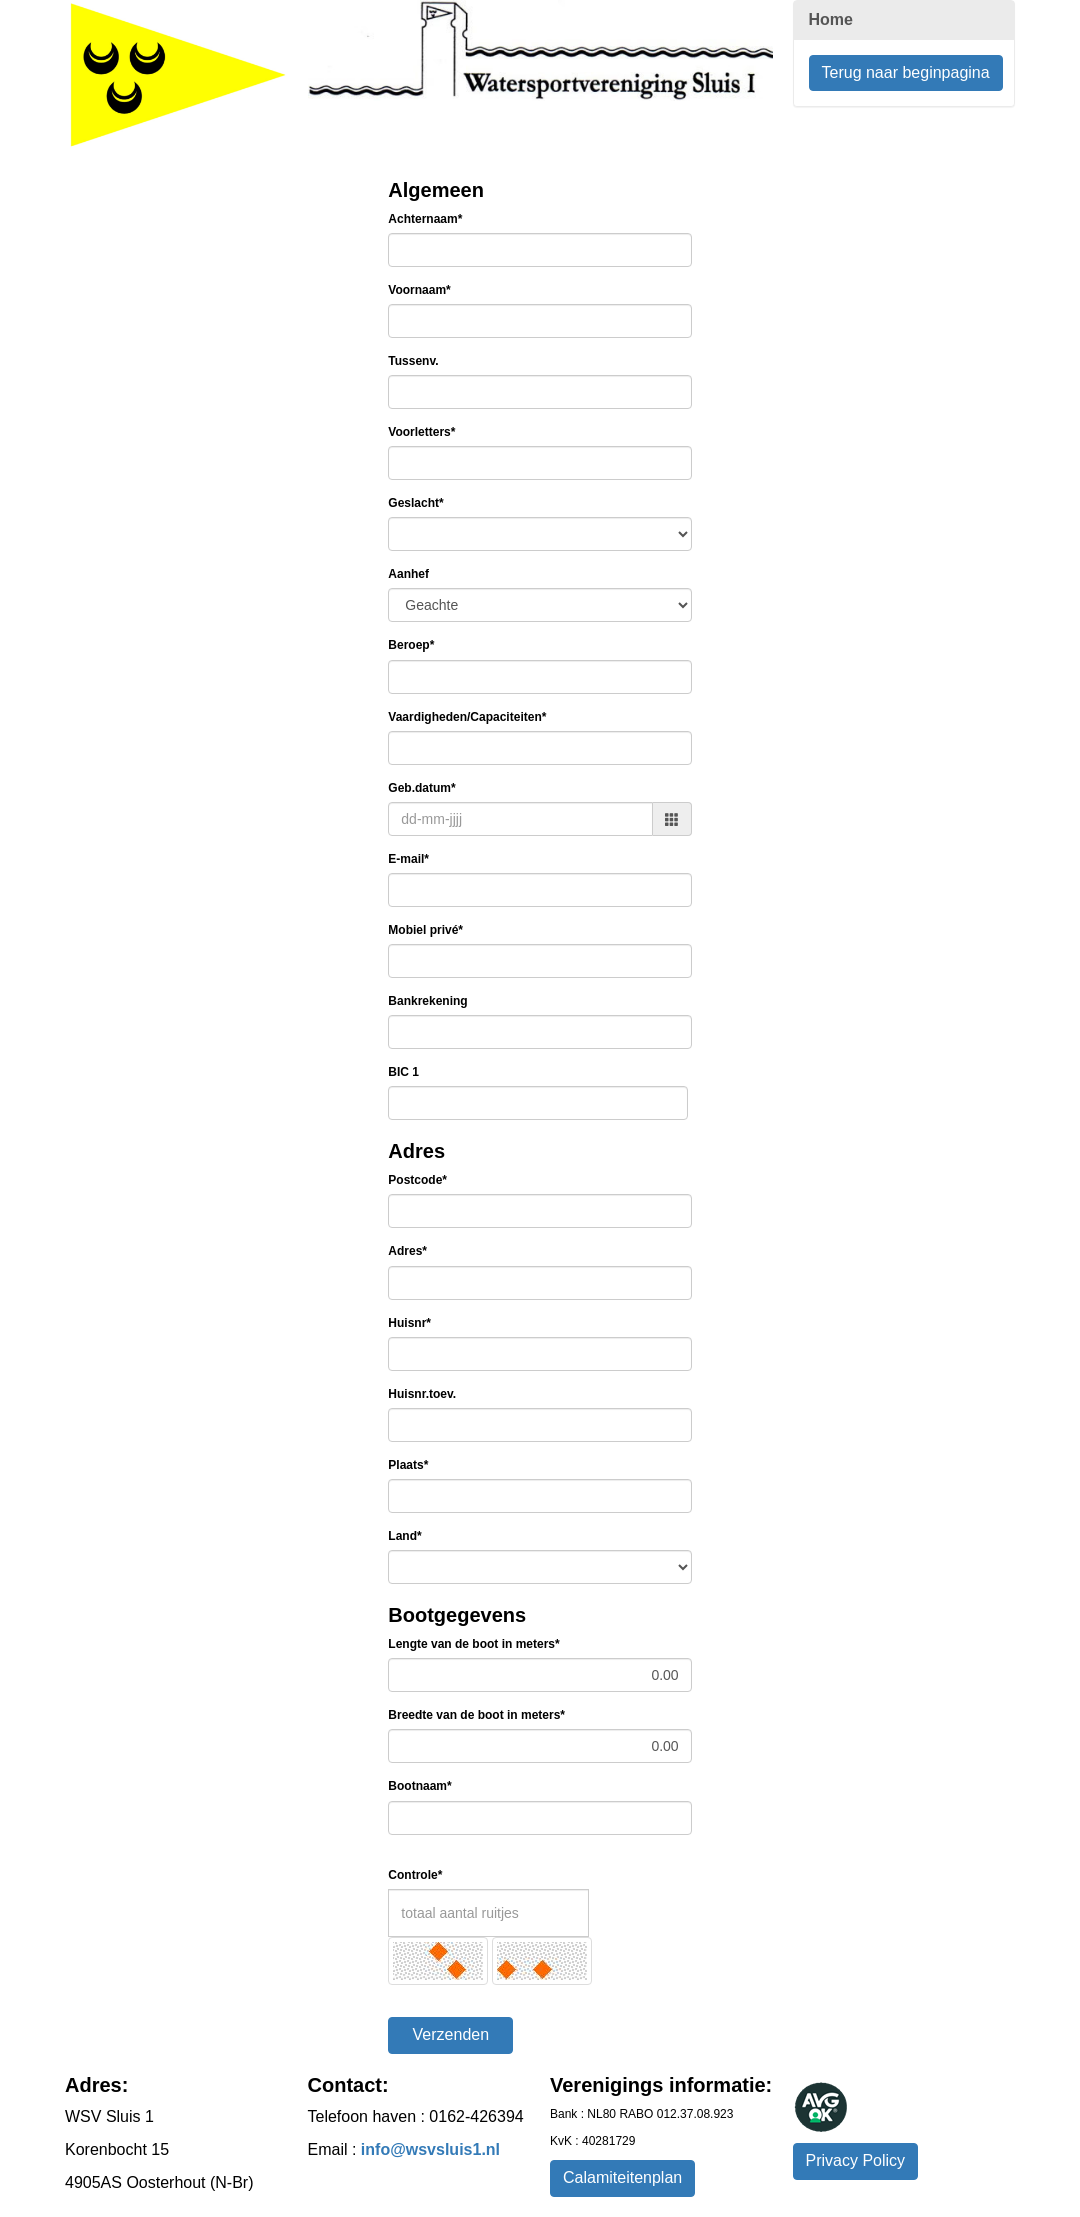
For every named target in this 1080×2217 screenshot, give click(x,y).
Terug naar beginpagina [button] (906, 72)
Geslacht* (415, 503)
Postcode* (417, 1180)
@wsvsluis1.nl (430, 2149)
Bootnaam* (419, 1786)
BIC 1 (403, 1072)
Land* (404, 1536)
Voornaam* (419, 290)
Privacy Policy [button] (856, 2160)
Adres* (407, 1251)
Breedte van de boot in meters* (476, 1715)
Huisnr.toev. (422, 1394)
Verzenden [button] (451, 2034)
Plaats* (408, 1465)
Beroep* (411, 645)
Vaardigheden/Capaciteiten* (467, 717)
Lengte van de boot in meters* (473, 1644)
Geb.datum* (421, 788)
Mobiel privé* (425, 930)
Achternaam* (425, 219)
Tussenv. (413, 361)
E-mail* (408, 859)
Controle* (415, 1875)
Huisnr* (409, 1323)
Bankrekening (427, 1001)
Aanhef (408, 574)
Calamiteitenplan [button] (622, 2177)
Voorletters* (421, 432)
